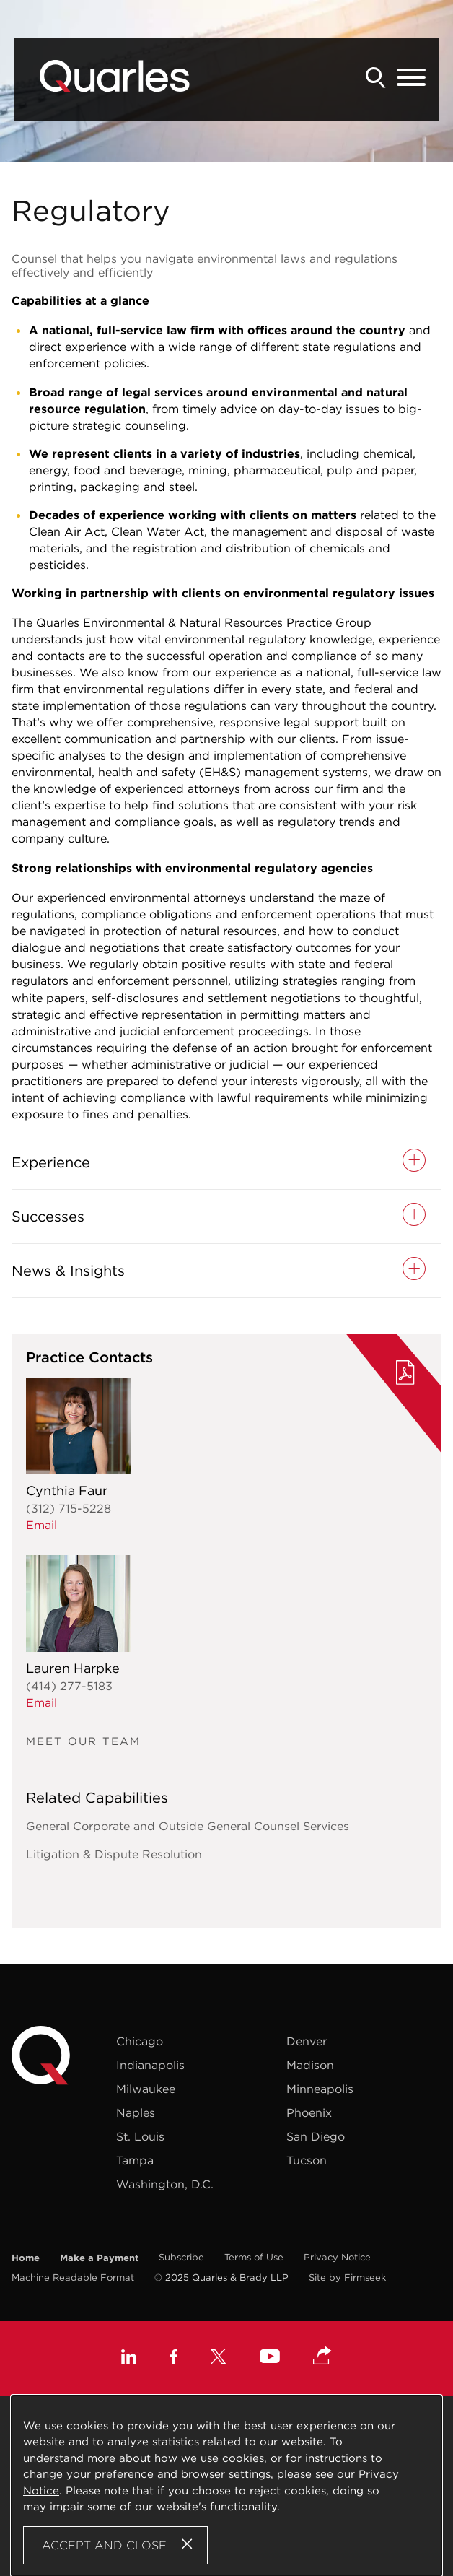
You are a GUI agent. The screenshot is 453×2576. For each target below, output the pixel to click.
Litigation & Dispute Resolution (114, 1854)
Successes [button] (48, 1216)
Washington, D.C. (165, 2184)
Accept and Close (104, 2545)
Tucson (306, 2160)
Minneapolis (319, 2088)
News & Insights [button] (68, 1270)
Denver (306, 2041)
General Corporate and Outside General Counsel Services (187, 1826)
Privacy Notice (337, 2257)
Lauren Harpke (73, 1668)
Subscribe (181, 2257)
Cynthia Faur (66, 1490)
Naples (135, 2112)
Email (41, 1525)
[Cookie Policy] (226, 2486)
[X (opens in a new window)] (218, 2358)
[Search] (376, 77)
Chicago (139, 2041)
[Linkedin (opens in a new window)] (128, 2358)
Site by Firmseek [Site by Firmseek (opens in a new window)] (347, 2277)
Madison (310, 2065)
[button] (322, 2356)
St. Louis (140, 2136)
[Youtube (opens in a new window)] (270, 2358)
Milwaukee (145, 2088)
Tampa (135, 2160)
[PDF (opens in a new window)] (405, 1374)
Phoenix (309, 2112)
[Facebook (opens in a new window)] (173, 2358)
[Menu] (411, 78)
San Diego (315, 2136)
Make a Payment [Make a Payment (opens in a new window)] (99, 2257)
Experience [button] (51, 1162)
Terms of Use (253, 2257)
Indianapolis (150, 2065)
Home (26, 2257)
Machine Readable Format (73, 2277)
